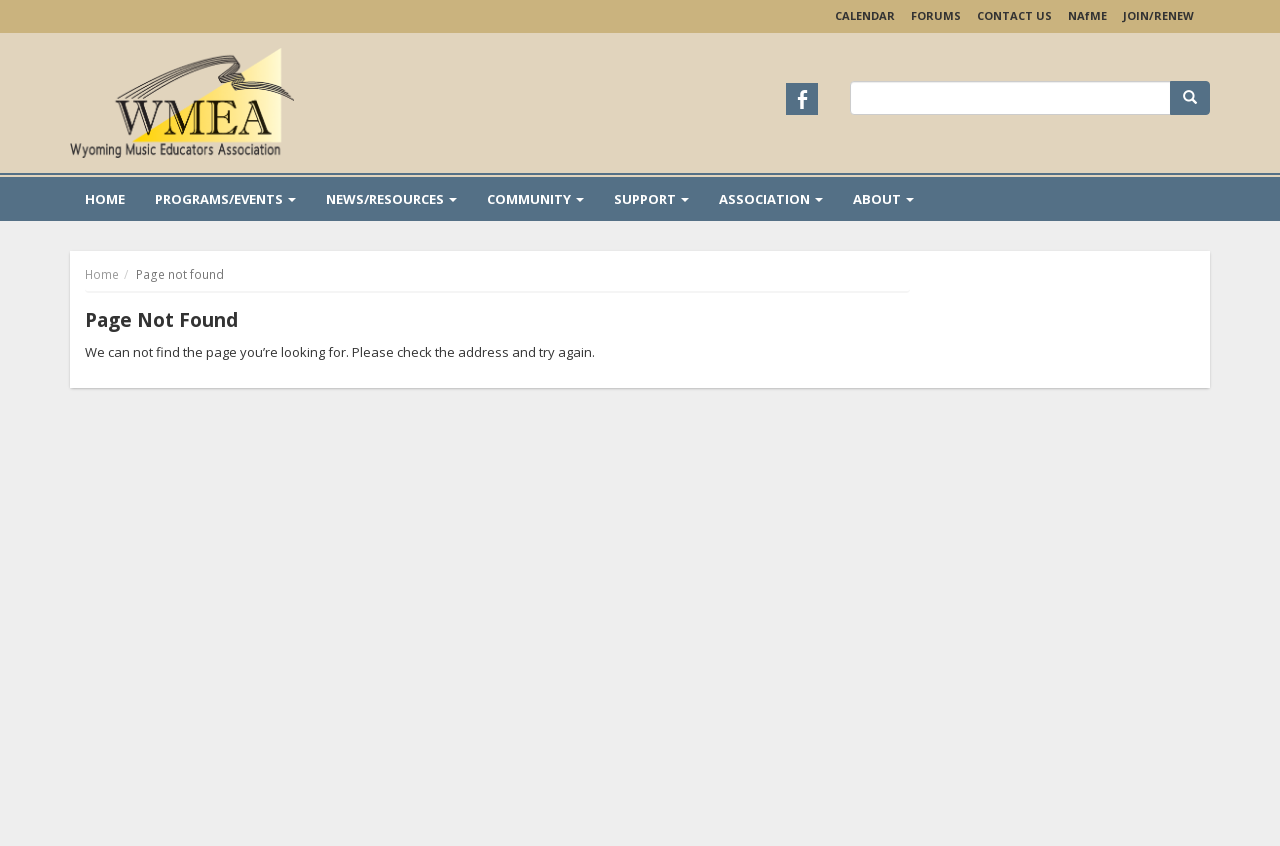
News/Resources (391, 199)
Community (535, 199)
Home (105, 199)
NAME (1087, 15)
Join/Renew (1158, 15)
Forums (936, 15)
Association (771, 199)
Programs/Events (225, 199)
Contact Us (1014, 15)
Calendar (865, 15)
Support (651, 199)
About (883, 199)
